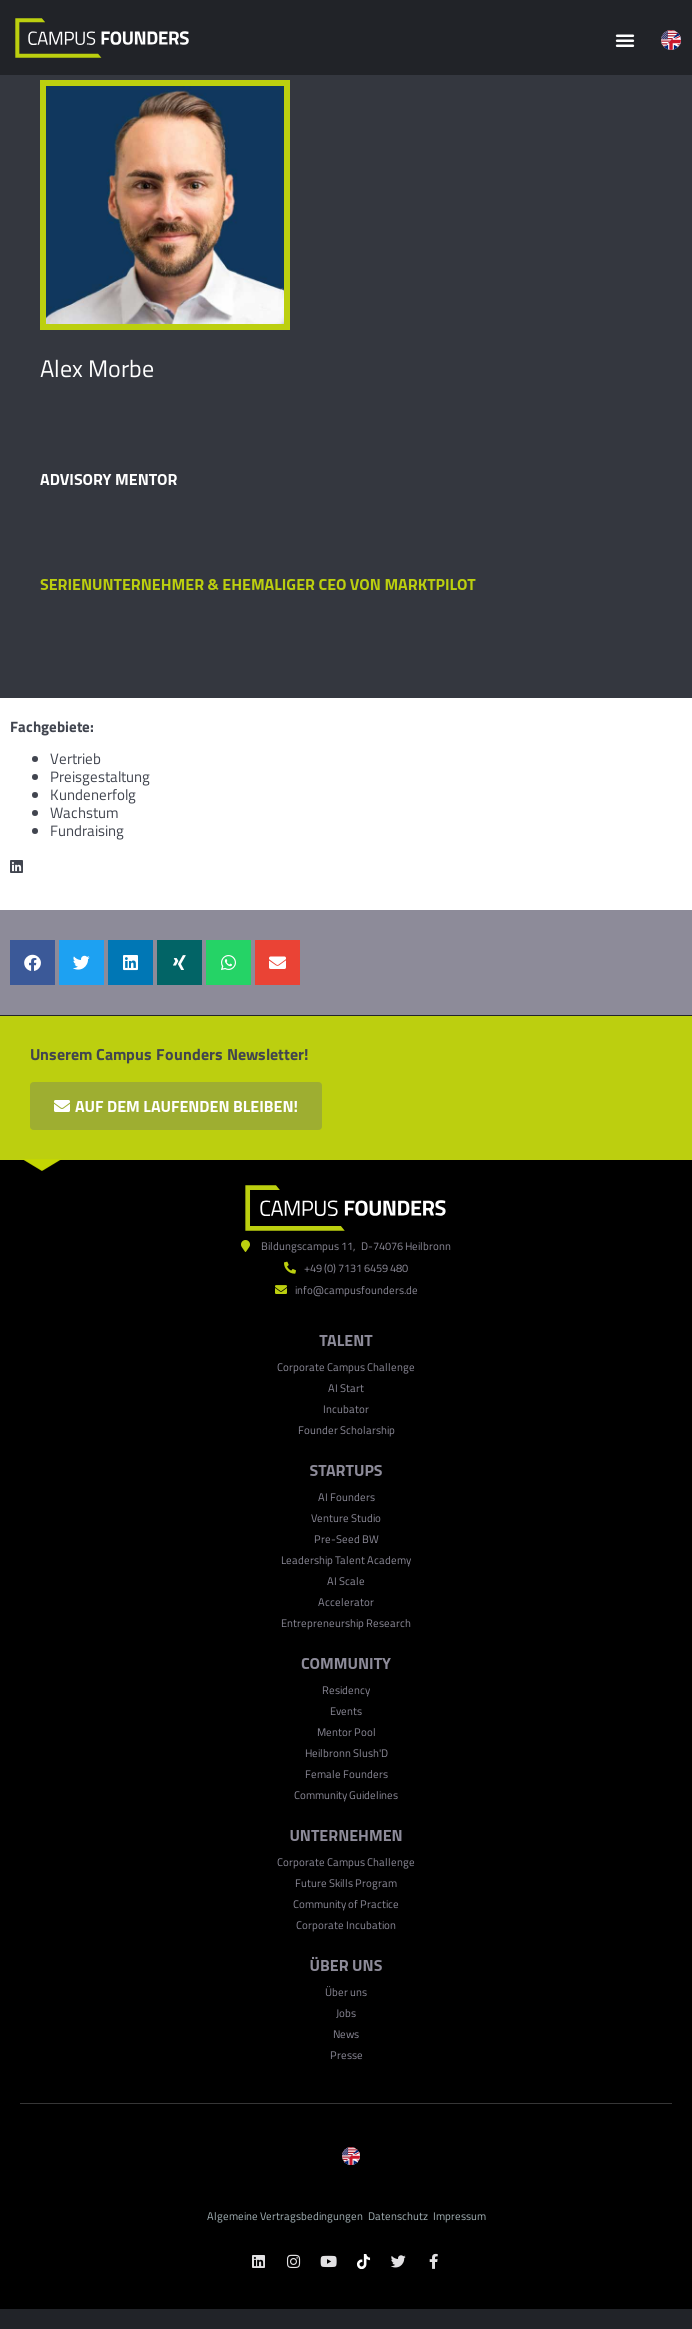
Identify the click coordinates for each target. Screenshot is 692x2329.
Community (346, 1663)
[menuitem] (671, 40)
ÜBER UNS (346, 1965)
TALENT (345, 1340)
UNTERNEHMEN (345, 1835)
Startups (345, 1470)
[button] (625, 40)
